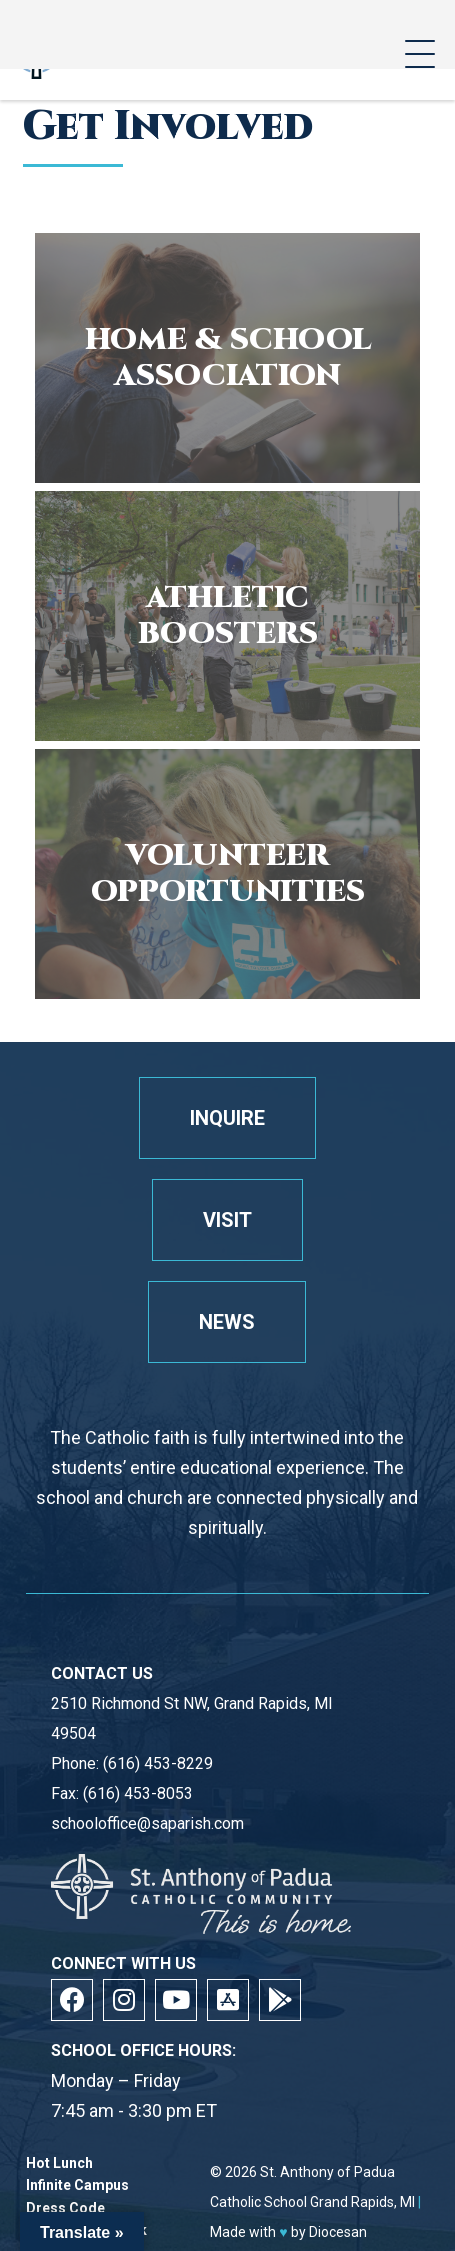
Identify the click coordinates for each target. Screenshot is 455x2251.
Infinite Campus (77, 2185)
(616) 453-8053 (138, 1793)
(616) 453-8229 (158, 1763)
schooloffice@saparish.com (147, 1823)
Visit (227, 1220)
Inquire (227, 1118)
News (227, 1322)
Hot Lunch (59, 2163)
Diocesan (338, 2232)
